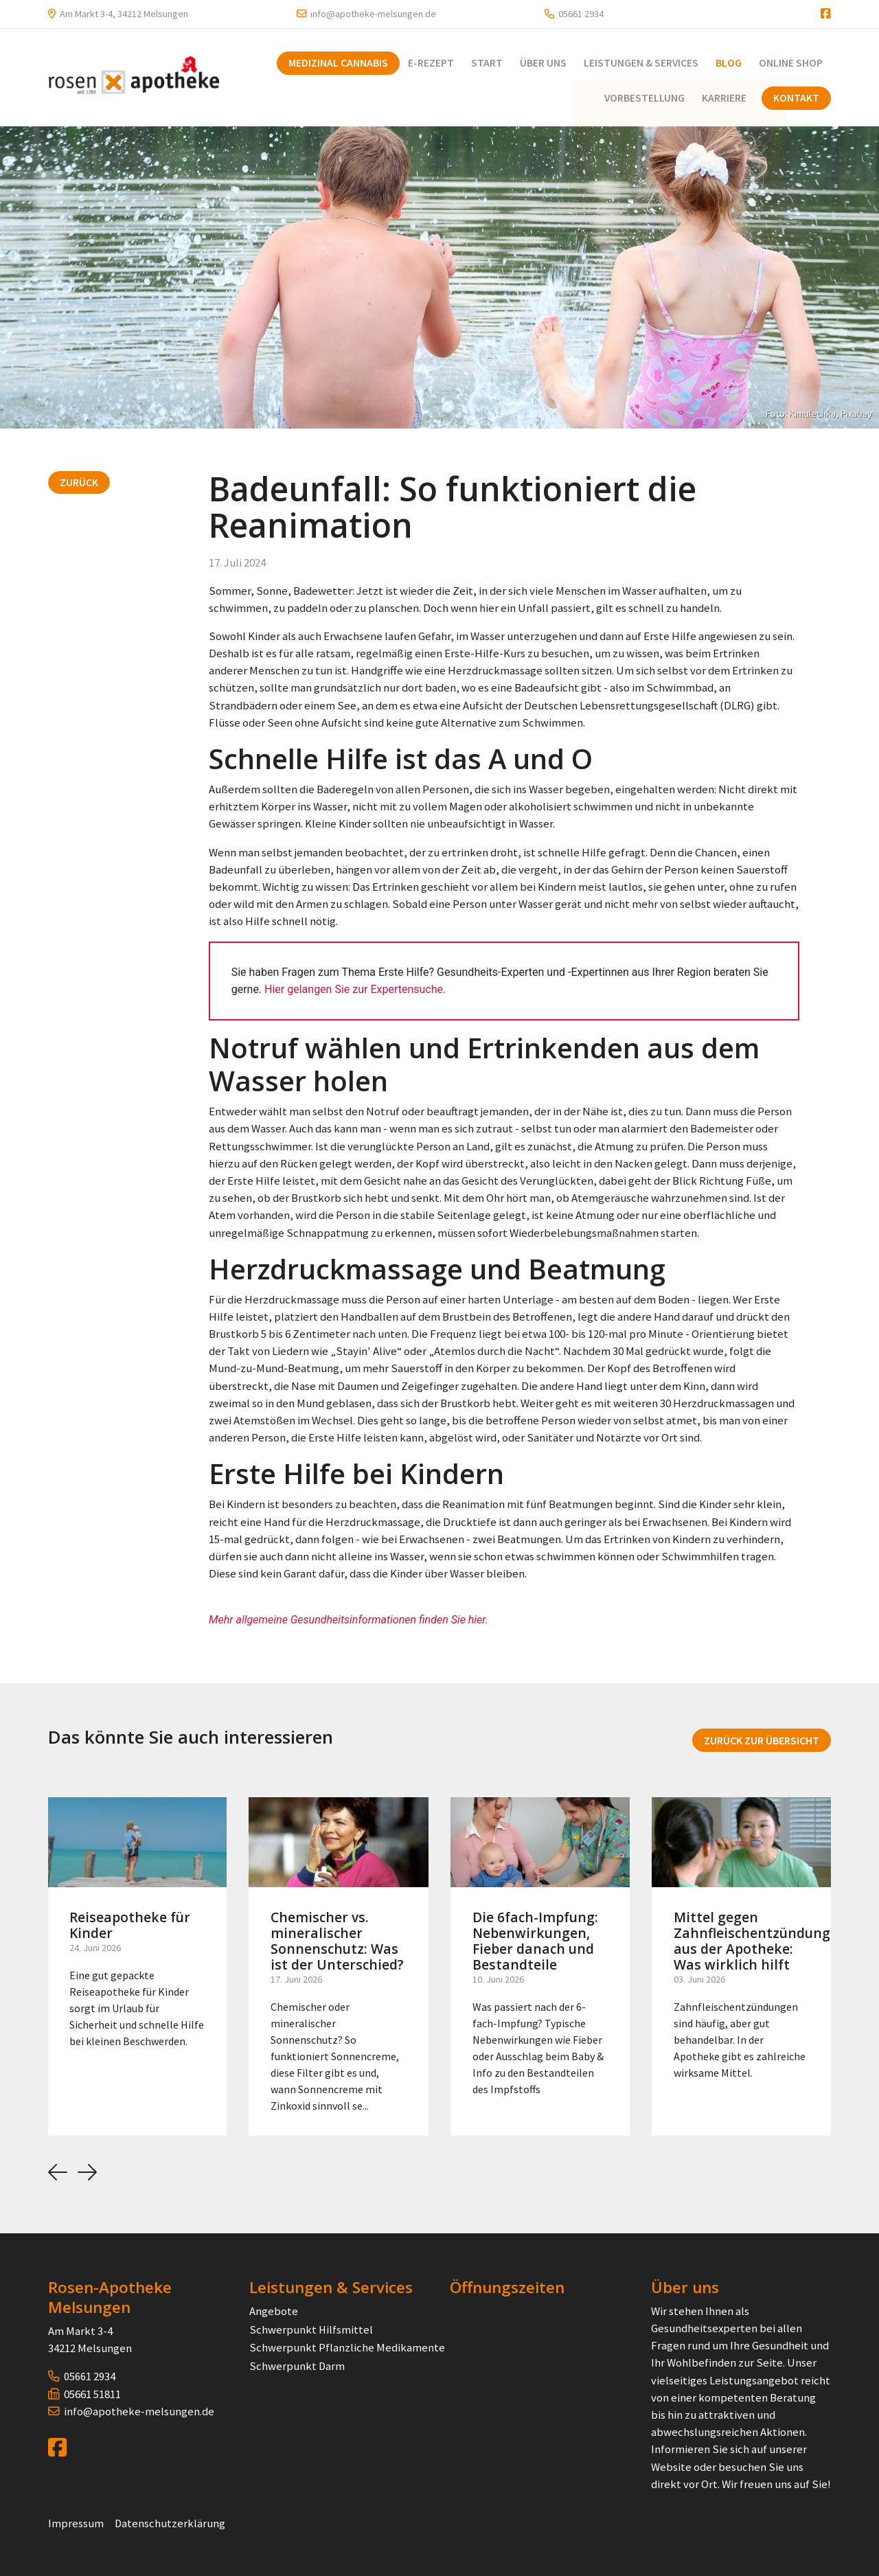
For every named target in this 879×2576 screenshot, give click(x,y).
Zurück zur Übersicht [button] (761, 1739)
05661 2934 (581, 14)
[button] (57, 2171)
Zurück (79, 481)
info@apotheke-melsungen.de (373, 14)
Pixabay (856, 412)
